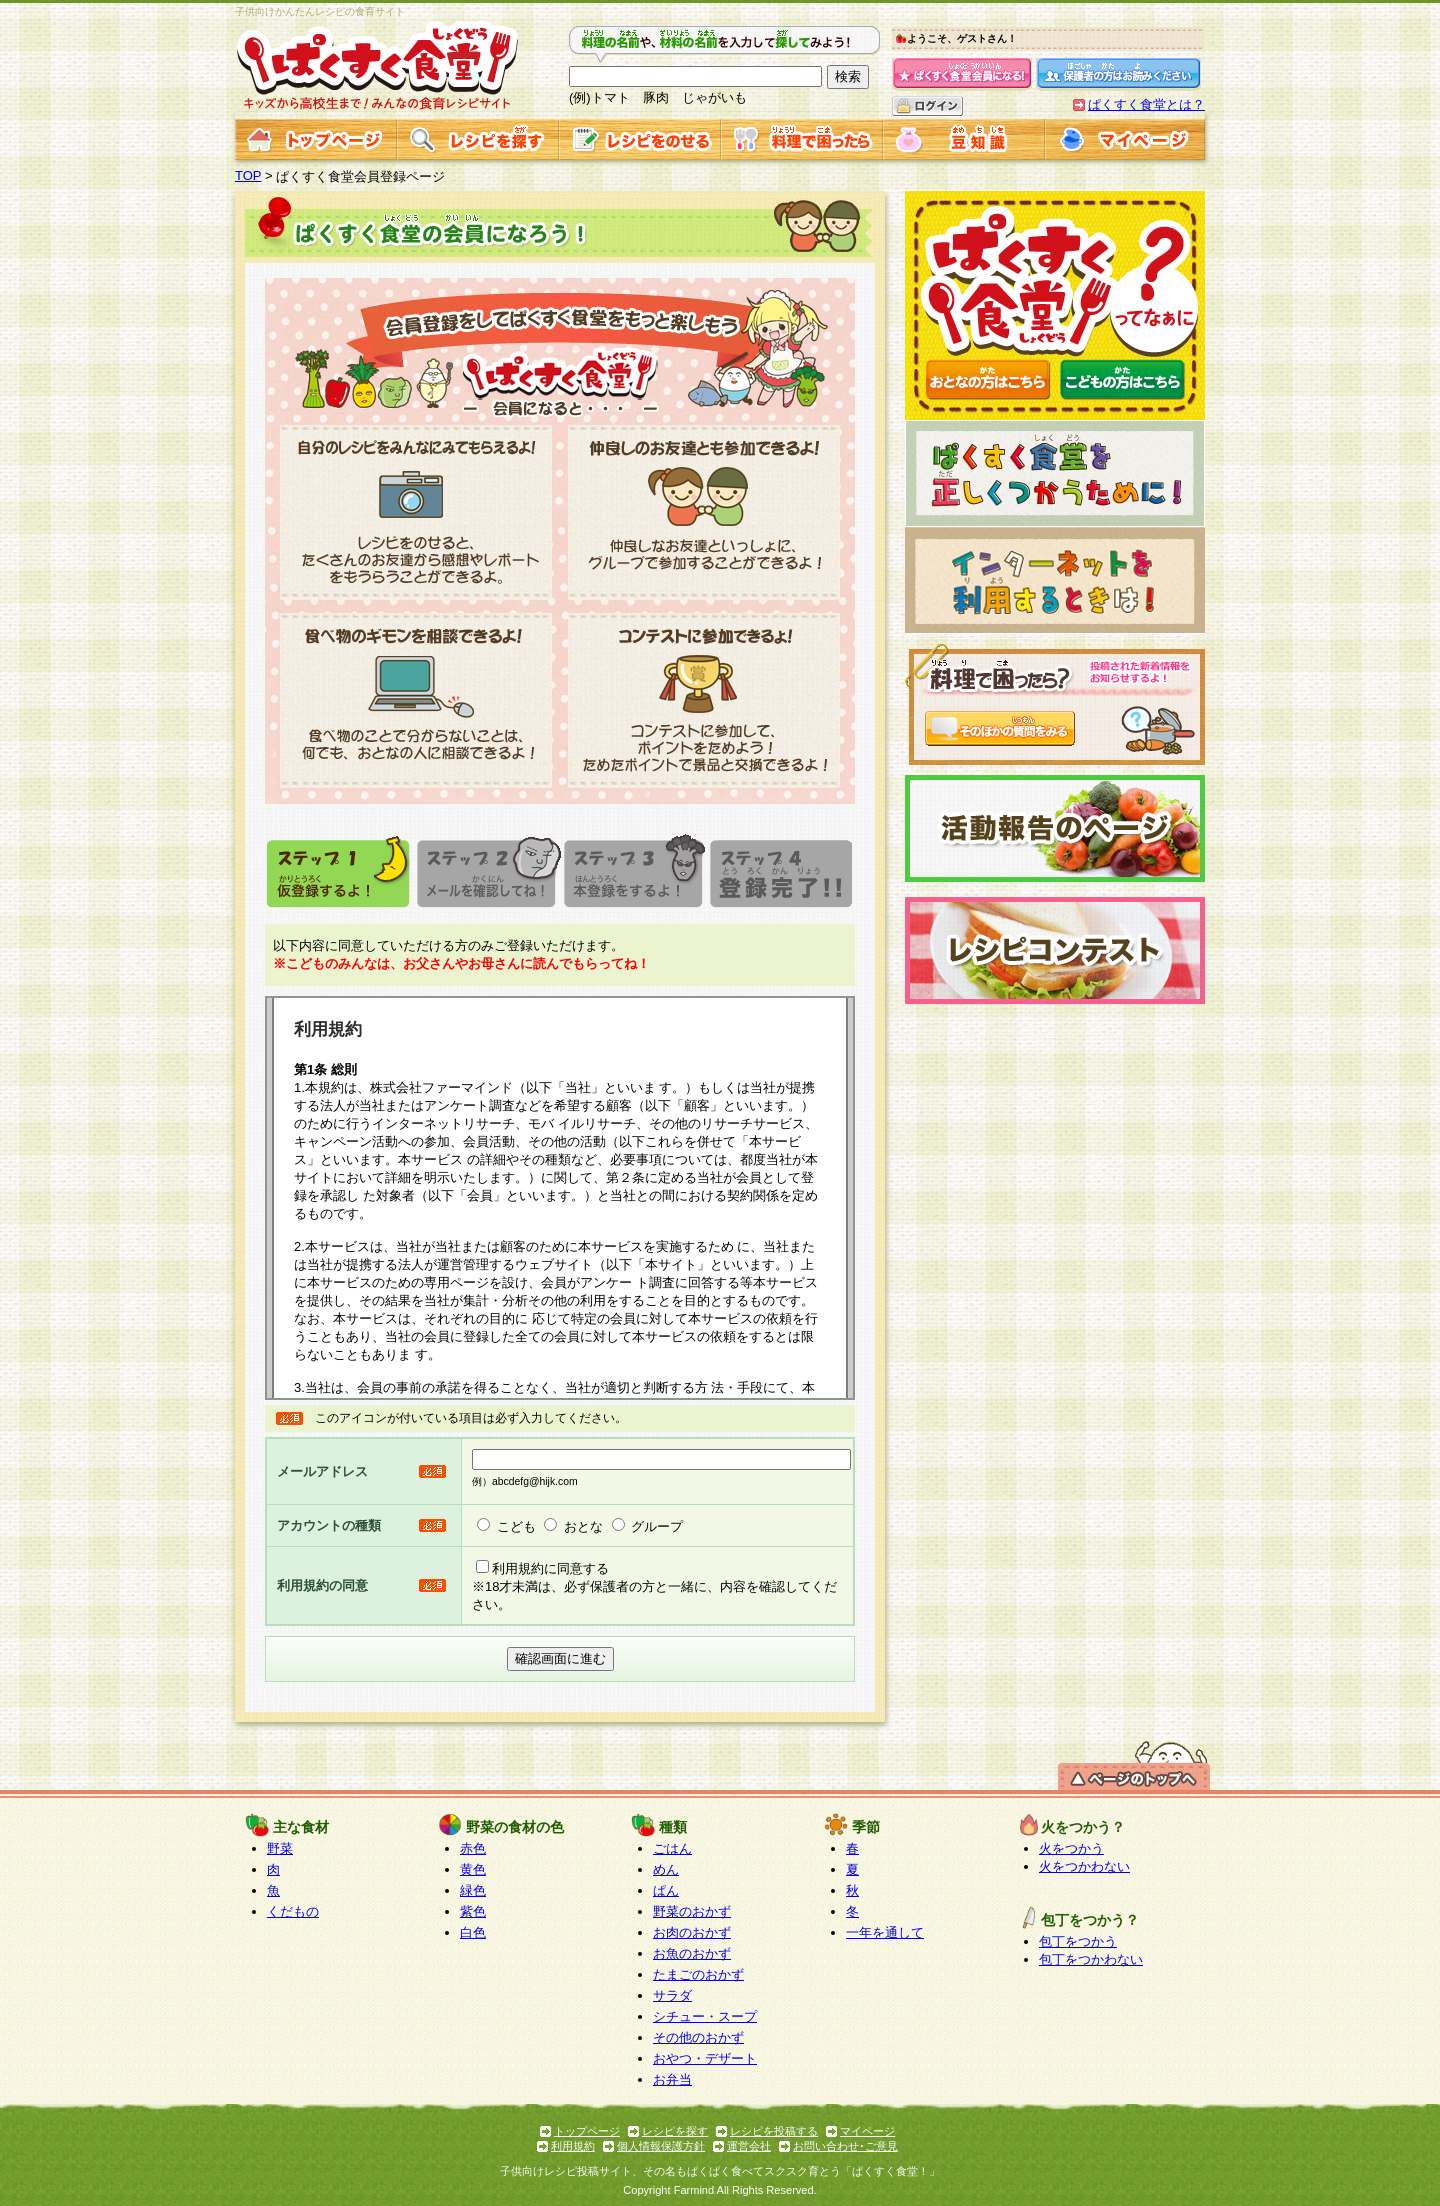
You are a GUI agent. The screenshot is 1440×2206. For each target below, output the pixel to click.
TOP (248, 175)
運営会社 (749, 2146)
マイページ (867, 2131)
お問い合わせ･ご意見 (845, 2146)
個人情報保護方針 (661, 2146)
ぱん (666, 1890)
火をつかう (1071, 1848)
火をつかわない (1084, 1866)
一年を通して (885, 1932)
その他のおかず (698, 2037)
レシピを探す (675, 2131)
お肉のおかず (692, 1932)
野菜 (280, 1848)
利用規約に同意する (550, 1568)
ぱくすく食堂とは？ (1146, 104)
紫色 (473, 1911)
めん (666, 1869)
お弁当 (672, 2079)
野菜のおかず (692, 1911)
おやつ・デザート (705, 2058)
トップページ (587, 2131)
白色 (473, 1932)
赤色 (473, 1848)
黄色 (473, 1869)
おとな (583, 1526)
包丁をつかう (1078, 1941)
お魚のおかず (692, 1953)
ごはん (672, 1848)
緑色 (473, 1890)
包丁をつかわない (1091, 1959)
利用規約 (573, 2146)
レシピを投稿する (774, 2131)
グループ (657, 1526)
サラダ (672, 1995)
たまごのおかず (698, 1974)
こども (516, 1526)
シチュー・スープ (705, 2016)
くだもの (293, 1911)
